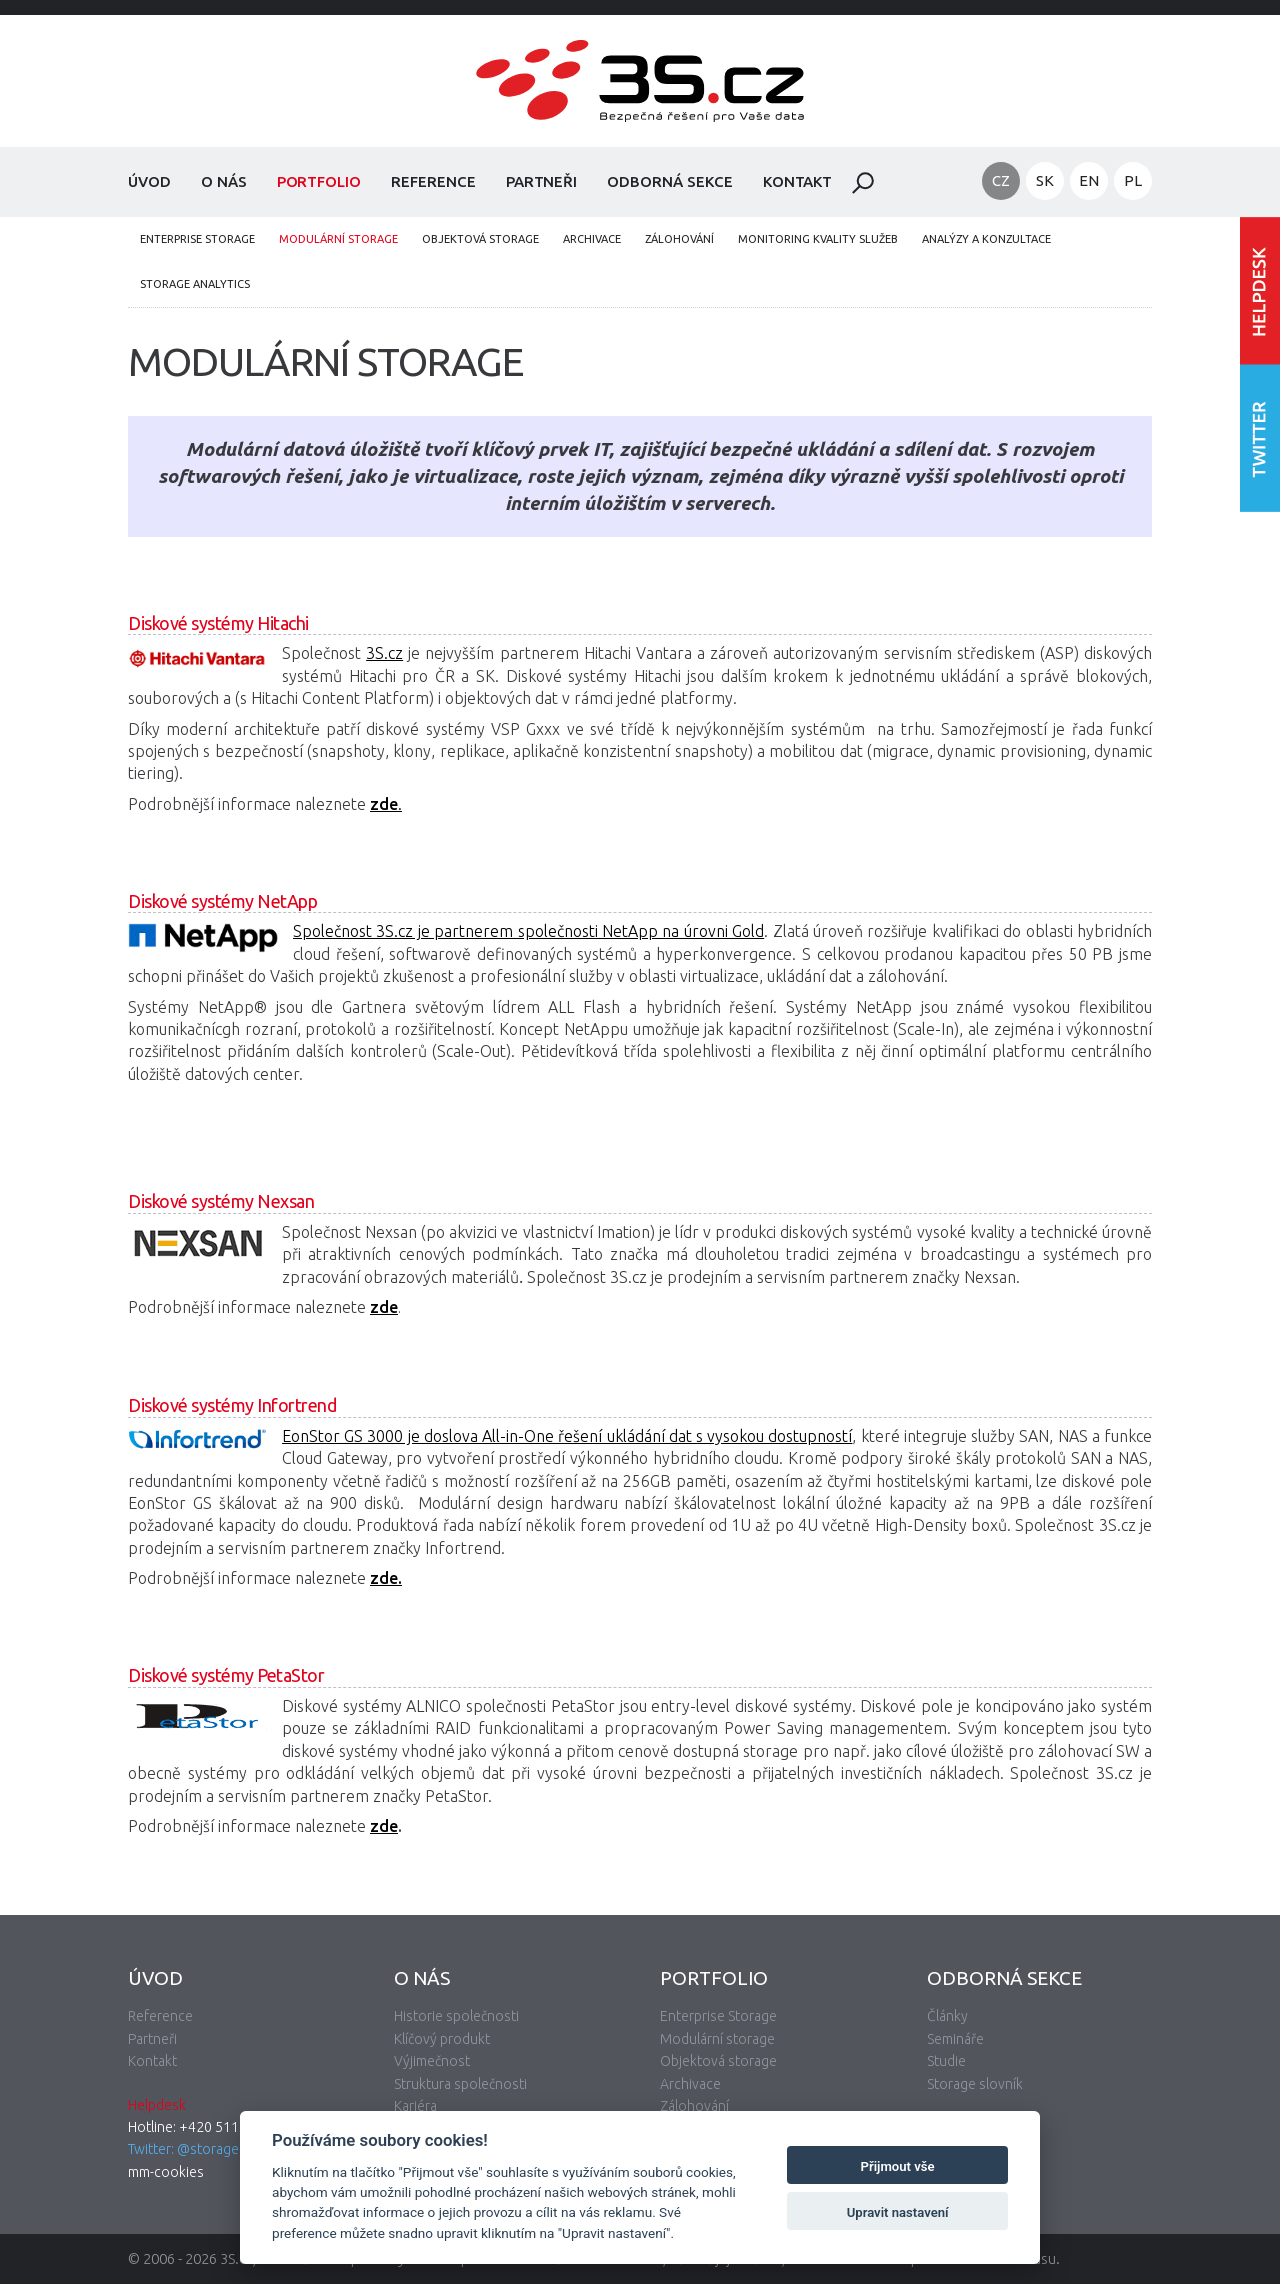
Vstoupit (1260, 290)
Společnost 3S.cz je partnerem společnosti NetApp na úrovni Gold (528, 931)
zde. (386, 1578)
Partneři (542, 181)
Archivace (592, 239)
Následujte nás (1260, 437)
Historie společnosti (456, 2016)
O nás (224, 181)
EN (1089, 180)
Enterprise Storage (197, 239)
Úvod (149, 181)
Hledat (863, 183)
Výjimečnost (432, 2061)
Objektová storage (480, 239)
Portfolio (319, 181)
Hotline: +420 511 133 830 (210, 2127)
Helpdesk (157, 2105)
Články (947, 2016)
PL (1133, 180)
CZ (1001, 180)
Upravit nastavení (898, 2212)
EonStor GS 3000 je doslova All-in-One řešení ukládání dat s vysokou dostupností (567, 1436)
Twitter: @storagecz (190, 2149)
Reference (433, 181)
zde (384, 1307)
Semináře (955, 2039)
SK (1045, 180)
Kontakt (798, 181)
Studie (946, 2061)
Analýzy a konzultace (986, 239)
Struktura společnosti (460, 2084)
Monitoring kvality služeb (818, 239)
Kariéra (415, 2106)
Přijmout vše (898, 2166)
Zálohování (679, 239)
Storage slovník (975, 2084)
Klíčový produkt (442, 2039)
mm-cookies (166, 2172)
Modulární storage (338, 239)
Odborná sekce (669, 181)
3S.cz (384, 653)
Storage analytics (195, 284)
